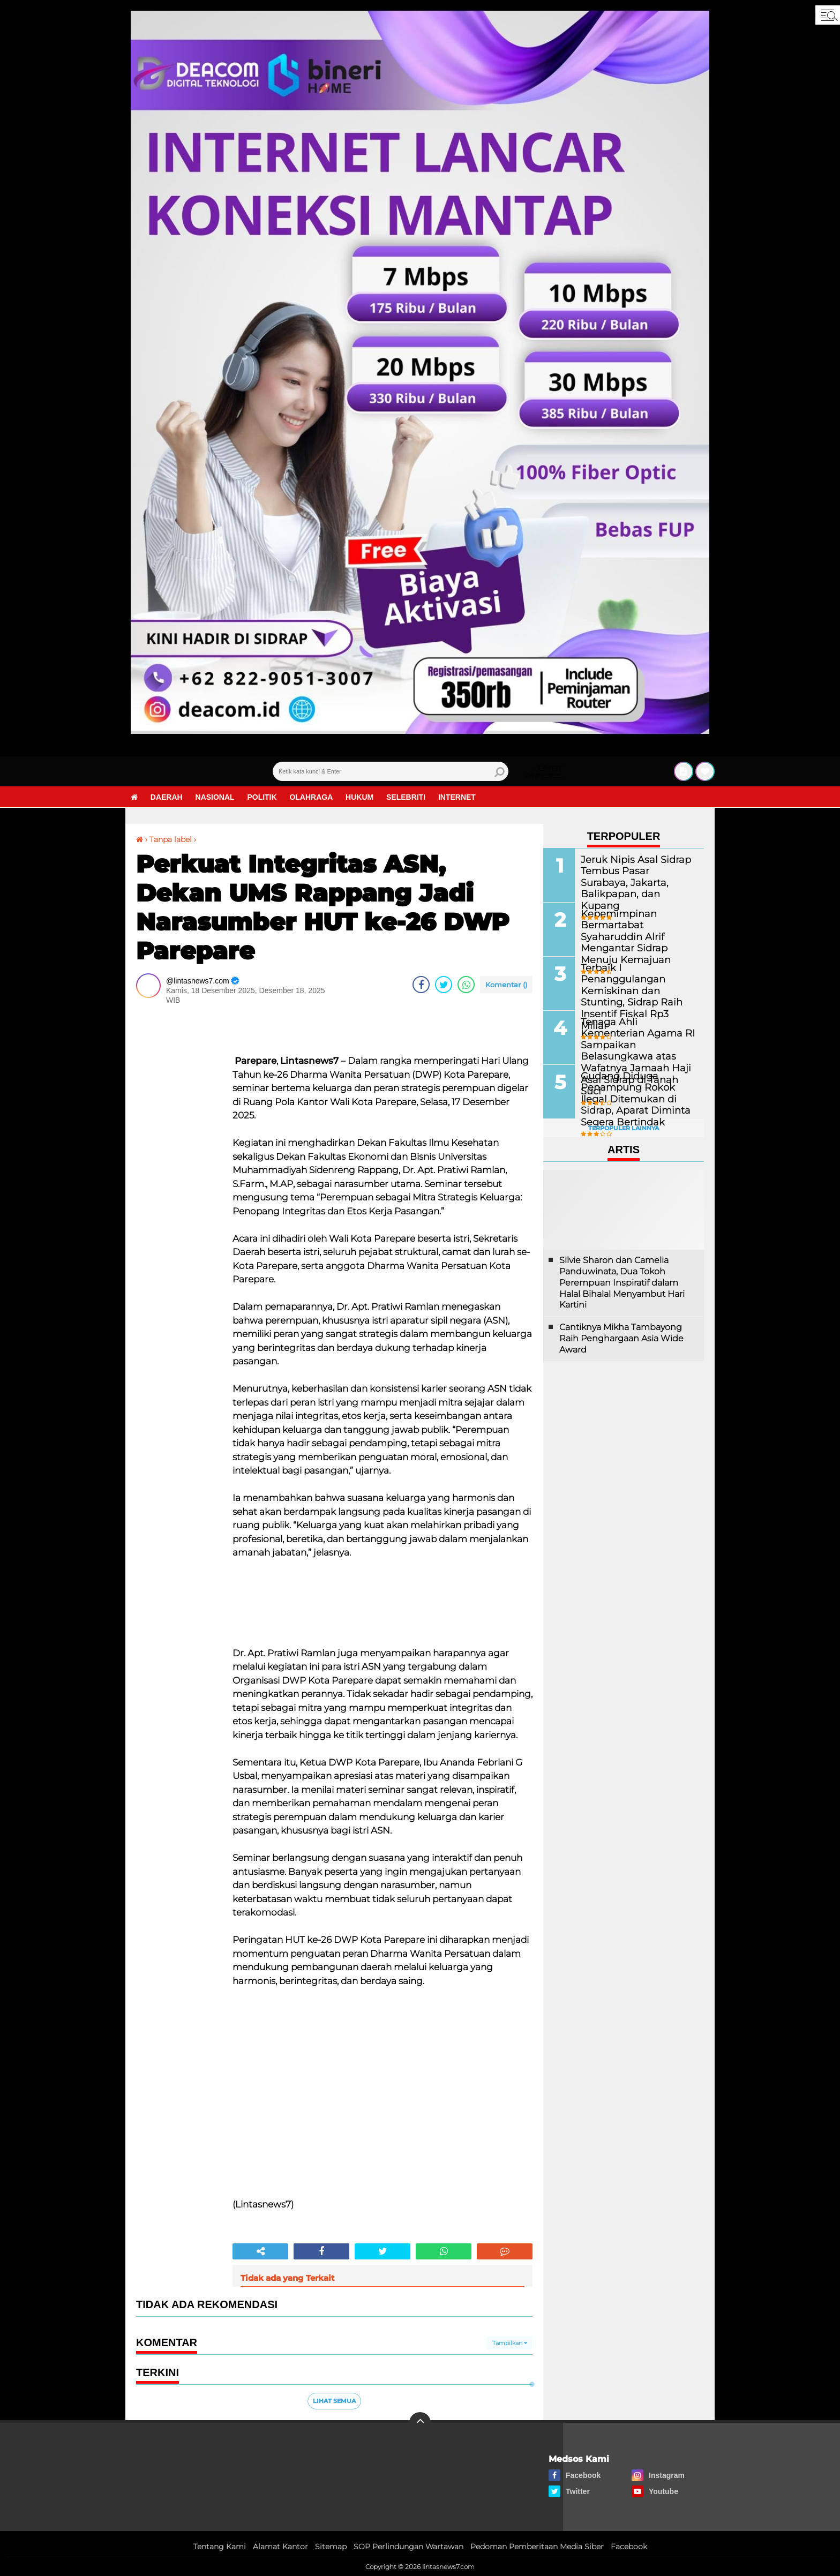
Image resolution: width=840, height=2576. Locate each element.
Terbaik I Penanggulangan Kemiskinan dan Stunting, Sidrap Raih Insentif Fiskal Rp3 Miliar (637, 983)
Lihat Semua (334, 2401)
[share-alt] (260, 2251)
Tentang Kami (219, 2546)
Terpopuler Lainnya (623, 1128)
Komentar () (506, 984)
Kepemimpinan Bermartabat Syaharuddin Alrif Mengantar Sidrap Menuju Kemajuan (636, 929)
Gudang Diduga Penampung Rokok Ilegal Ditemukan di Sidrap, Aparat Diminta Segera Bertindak (635, 1097)
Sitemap (331, 2546)
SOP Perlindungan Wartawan (408, 2546)
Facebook (629, 2546)
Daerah (167, 797)
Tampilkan (509, 2343)
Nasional (215, 797)
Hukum (360, 797)
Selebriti (406, 797)
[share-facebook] (421, 984)
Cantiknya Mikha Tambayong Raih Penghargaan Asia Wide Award (621, 1338)
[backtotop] (420, 2423)
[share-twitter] (443, 984)
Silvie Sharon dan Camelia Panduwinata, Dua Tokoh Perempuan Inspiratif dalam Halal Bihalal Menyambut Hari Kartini (622, 1282)
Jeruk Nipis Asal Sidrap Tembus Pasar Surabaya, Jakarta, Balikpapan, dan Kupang (632, 875)
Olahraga (311, 797)
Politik (262, 797)
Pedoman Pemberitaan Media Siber (537, 2546)
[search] (390, 771)
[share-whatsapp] (466, 984)
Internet (457, 797)
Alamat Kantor (280, 2546)
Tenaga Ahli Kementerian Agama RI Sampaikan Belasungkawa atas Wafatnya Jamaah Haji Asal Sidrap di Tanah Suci (637, 1043)
